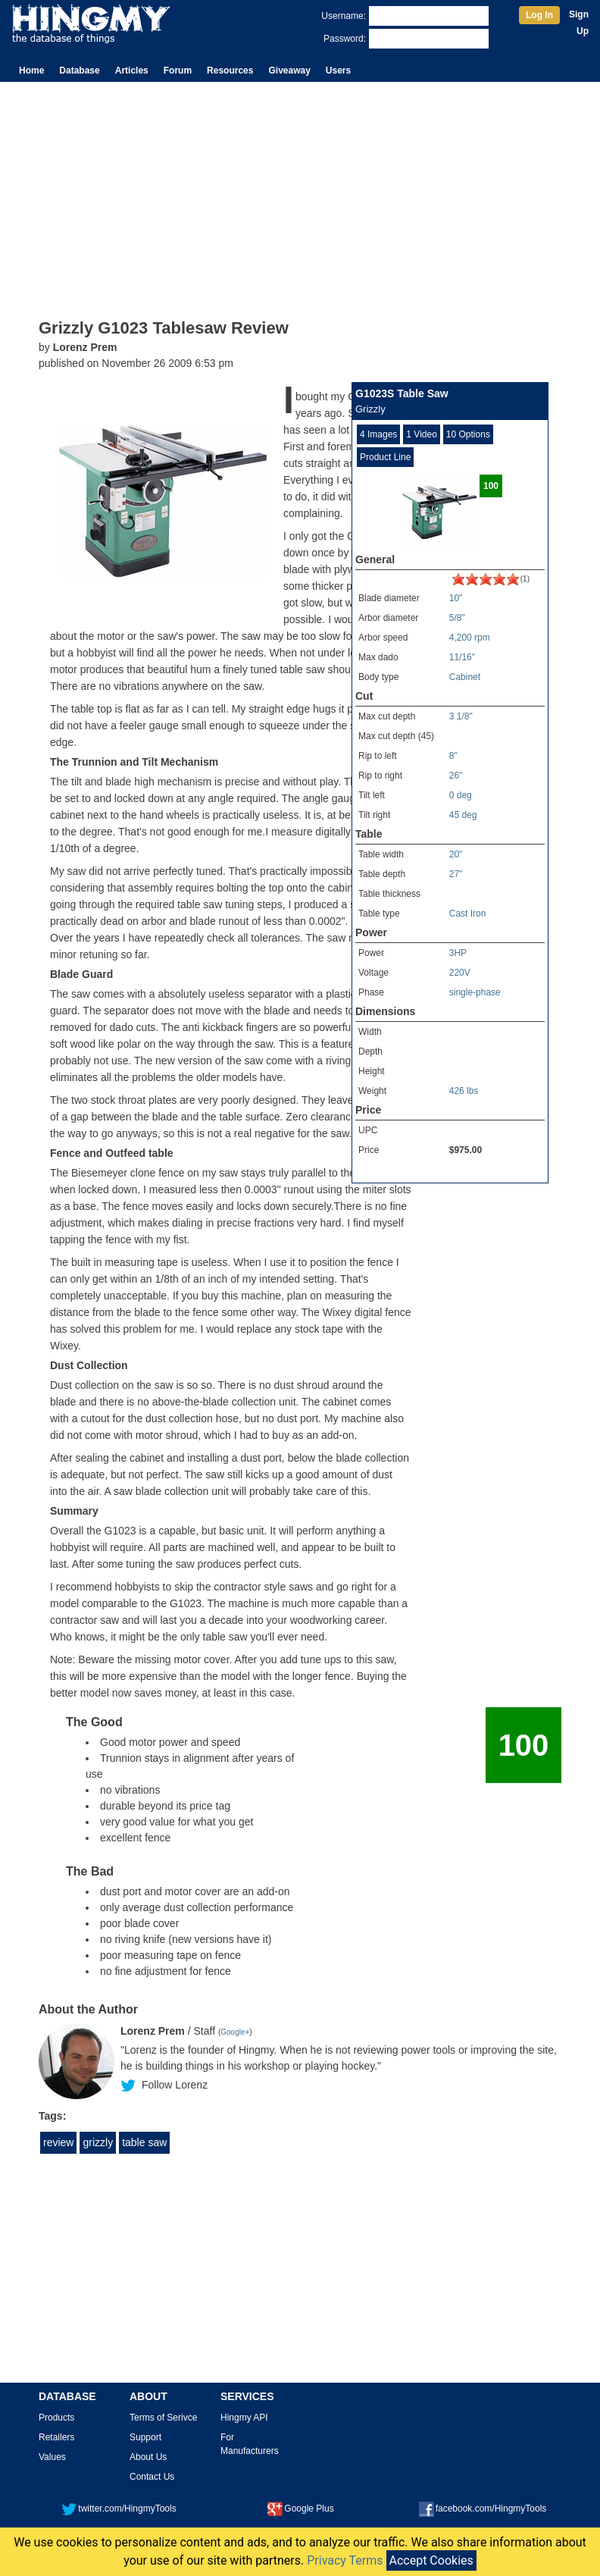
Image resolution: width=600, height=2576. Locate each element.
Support (145, 2437)
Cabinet (464, 677)
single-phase (475, 992)
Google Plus (300, 2508)
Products (56, 2417)
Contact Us (152, 2476)
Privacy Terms (345, 2560)
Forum (178, 70)
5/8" (457, 618)
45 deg (463, 815)
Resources (230, 70)
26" (456, 775)
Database (79, 70)
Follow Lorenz (175, 2085)
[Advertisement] (300, 195)
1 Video (421, 434)
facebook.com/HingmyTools (483, 2508)
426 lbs (464, 1091)
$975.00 (465, 1150)
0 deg (460, 795)
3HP (458, 953)
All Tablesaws (517, 1172)
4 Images (378, 434)
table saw (144, 2142)
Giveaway (289, 70)
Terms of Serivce (163, 2417)
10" (456, 598)
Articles (131, 70)
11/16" (462, 657)
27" (456, 874)
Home (31, 70)
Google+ (234, 2032)
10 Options (468, 434)
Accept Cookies (431, 2560)
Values (52, 2457)
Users (338, 70)
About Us (148, 2457)
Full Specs (376, 1172)
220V (459, 972)
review (58, 2142)
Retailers (56, 2437)
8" (453, 756)
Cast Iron (467, 913)
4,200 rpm (469, 637)
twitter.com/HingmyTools (118, 2508)
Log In (539, 15)
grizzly (98, 2142)
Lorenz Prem (85, 347)
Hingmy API (244, 2417)
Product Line (385, 457)
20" (456, 854)
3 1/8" (461, 716)
